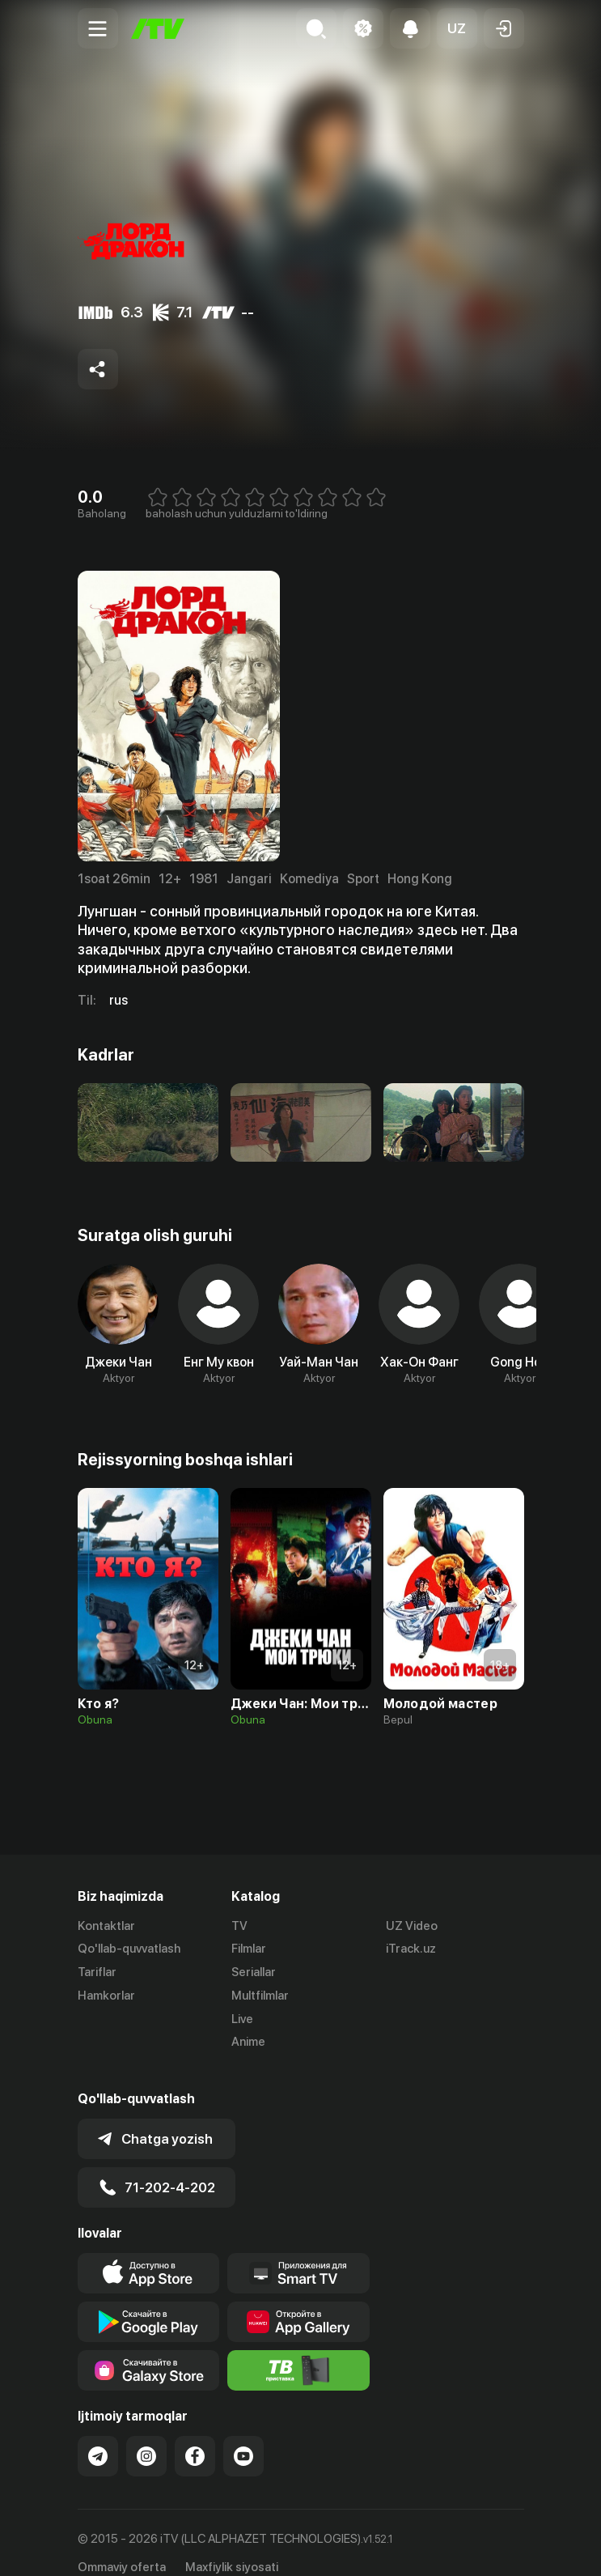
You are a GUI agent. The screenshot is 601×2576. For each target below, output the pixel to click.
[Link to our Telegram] (98, 2436)
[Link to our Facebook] (195, 2436)
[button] (457, 28)
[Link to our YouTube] (243, 2436)
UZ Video (412, 1926)
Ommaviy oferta (122, 2546)
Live (242, 2019)
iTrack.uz (411, 1949)
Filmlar (248, 1949)
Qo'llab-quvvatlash (129, 1949)
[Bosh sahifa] (157, 28)
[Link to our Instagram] (146, 2436)
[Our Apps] (298, 2253)
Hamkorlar (106, 1995)
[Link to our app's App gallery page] (298, 2301)
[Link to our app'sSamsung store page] (149, 2350)
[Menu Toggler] (98, 28)
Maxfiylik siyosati (231, 2546)
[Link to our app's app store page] (149, 2253)
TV (239, 1926)
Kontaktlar (106, 1926)
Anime (248, 2042)
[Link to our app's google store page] (149, 2301)
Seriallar (253, 1973)
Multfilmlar (260, 1995)
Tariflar (97, 1973)
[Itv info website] (298, 2350)
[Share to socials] (98, 369)
